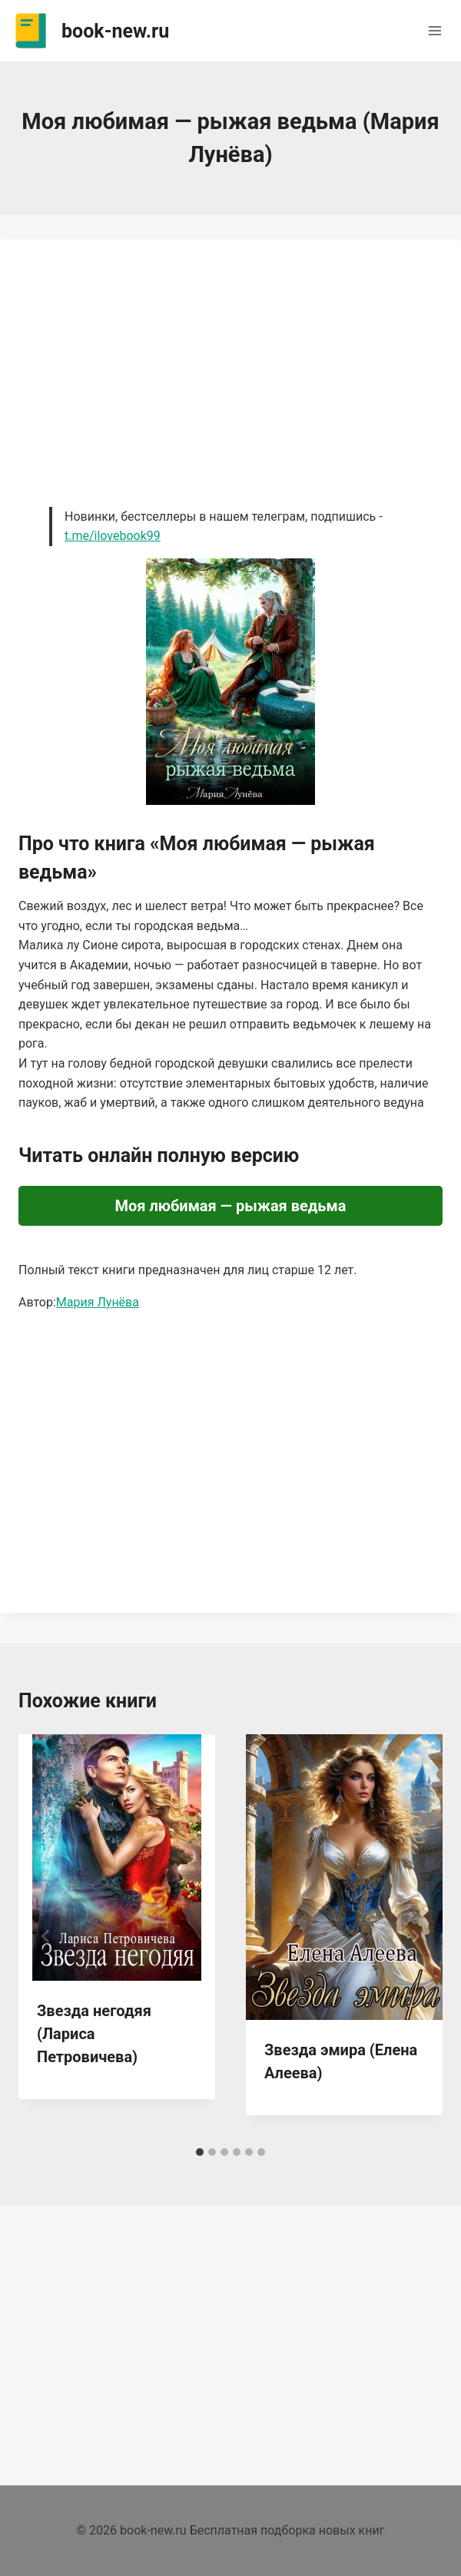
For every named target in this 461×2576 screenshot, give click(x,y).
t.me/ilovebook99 (113, 535)
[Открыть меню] (434, 30)
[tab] (200, 2152)
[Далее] (415, 1936)
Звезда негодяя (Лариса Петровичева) (94, 2034)
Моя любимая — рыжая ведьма (231, 1206)
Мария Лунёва (97, 1302)
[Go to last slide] (46, 1936)
